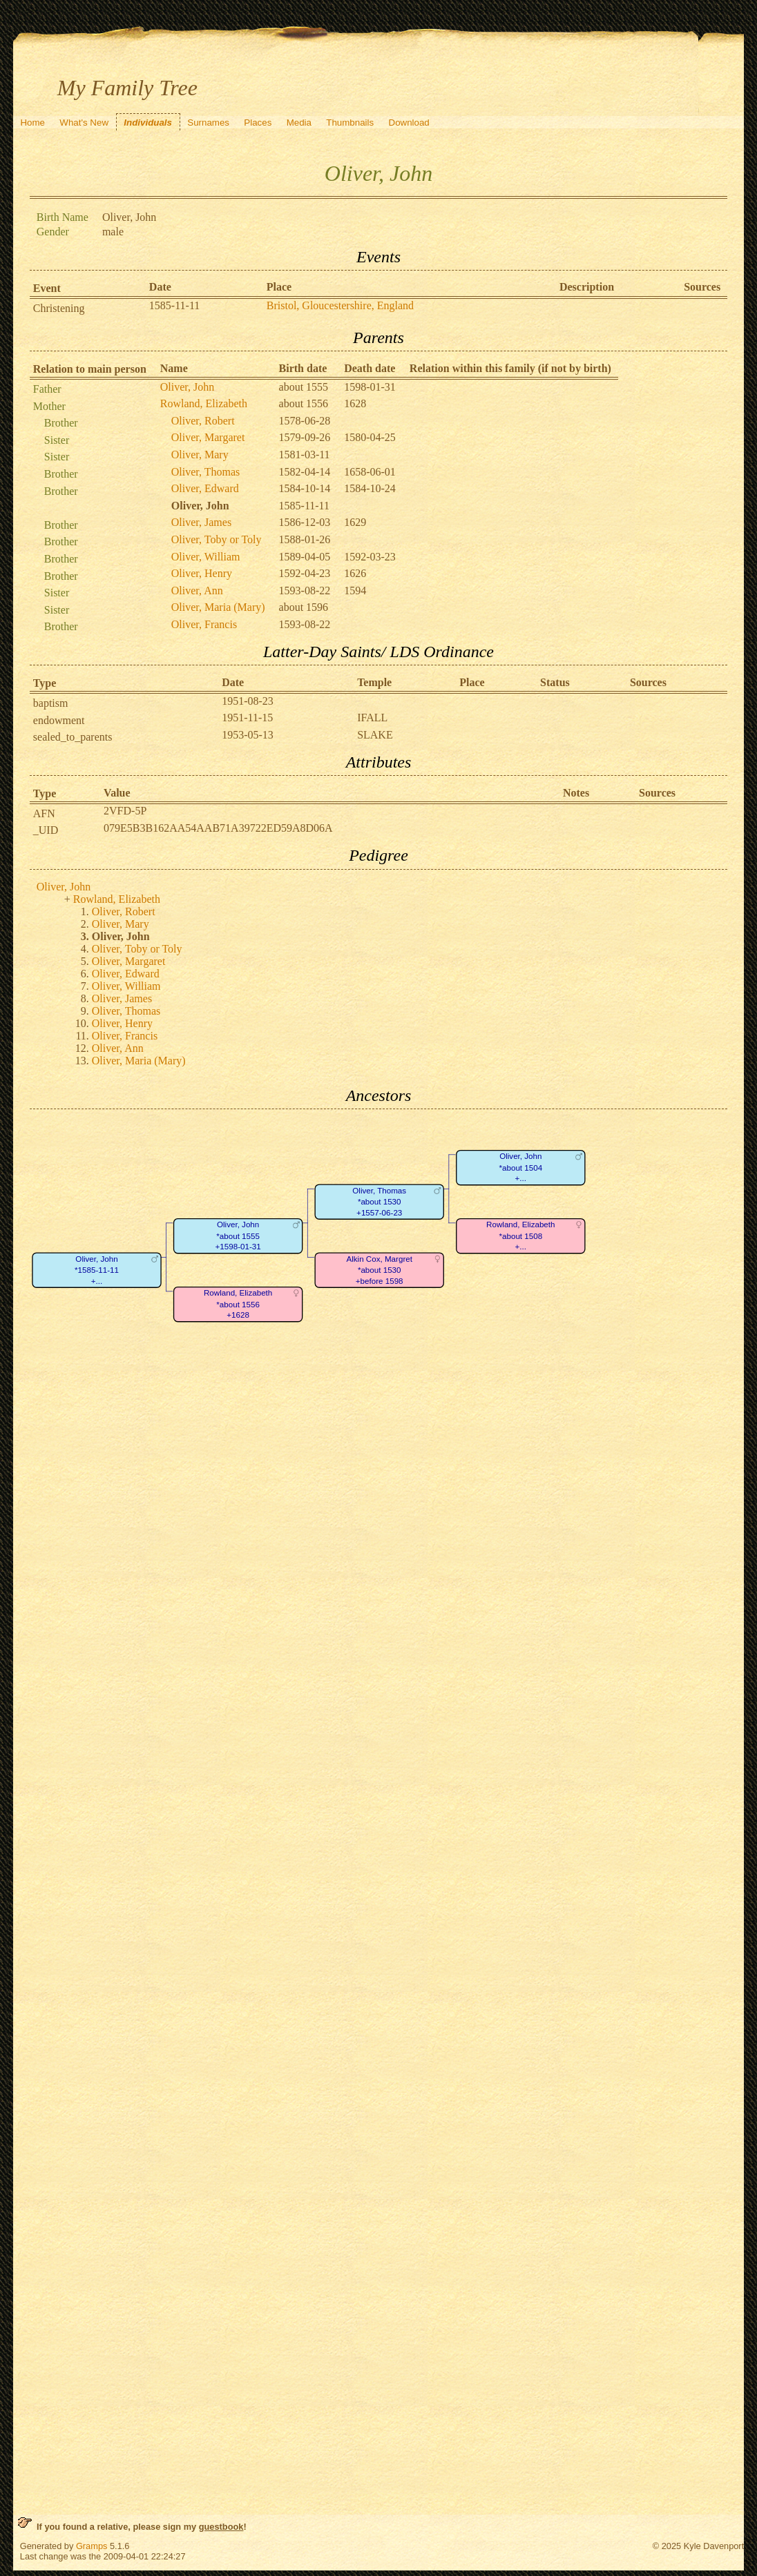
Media (299, 122)
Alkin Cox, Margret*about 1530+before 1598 (379, 1270)
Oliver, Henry (201, 573)
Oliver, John (187, 387)
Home (32, 122)
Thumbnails (350, 122)
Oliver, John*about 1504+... (520, 1168)
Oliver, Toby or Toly (216, 539)
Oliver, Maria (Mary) (218, 607)
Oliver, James (201, 522)
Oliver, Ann (197, 590)
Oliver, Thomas (205, 472)
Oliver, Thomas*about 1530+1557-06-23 (379, 1202)
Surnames (208, 122)
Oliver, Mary (200, 454)
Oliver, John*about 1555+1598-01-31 (237, 1236)
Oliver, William (205, 557)
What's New (83, 122)
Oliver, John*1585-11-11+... (97, 1270)
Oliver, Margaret (208, 437)
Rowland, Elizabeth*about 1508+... (520, 1236)
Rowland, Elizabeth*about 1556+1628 (238, 1304)
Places (257, 122)
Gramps (92, 2546)
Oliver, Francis (204, 624)
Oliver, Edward (205, 488)
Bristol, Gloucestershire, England (340, 305)
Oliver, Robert (203, 421)
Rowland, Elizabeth (203, 403)
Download (409, 122)
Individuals (148, 122)
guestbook (221, 2526)
